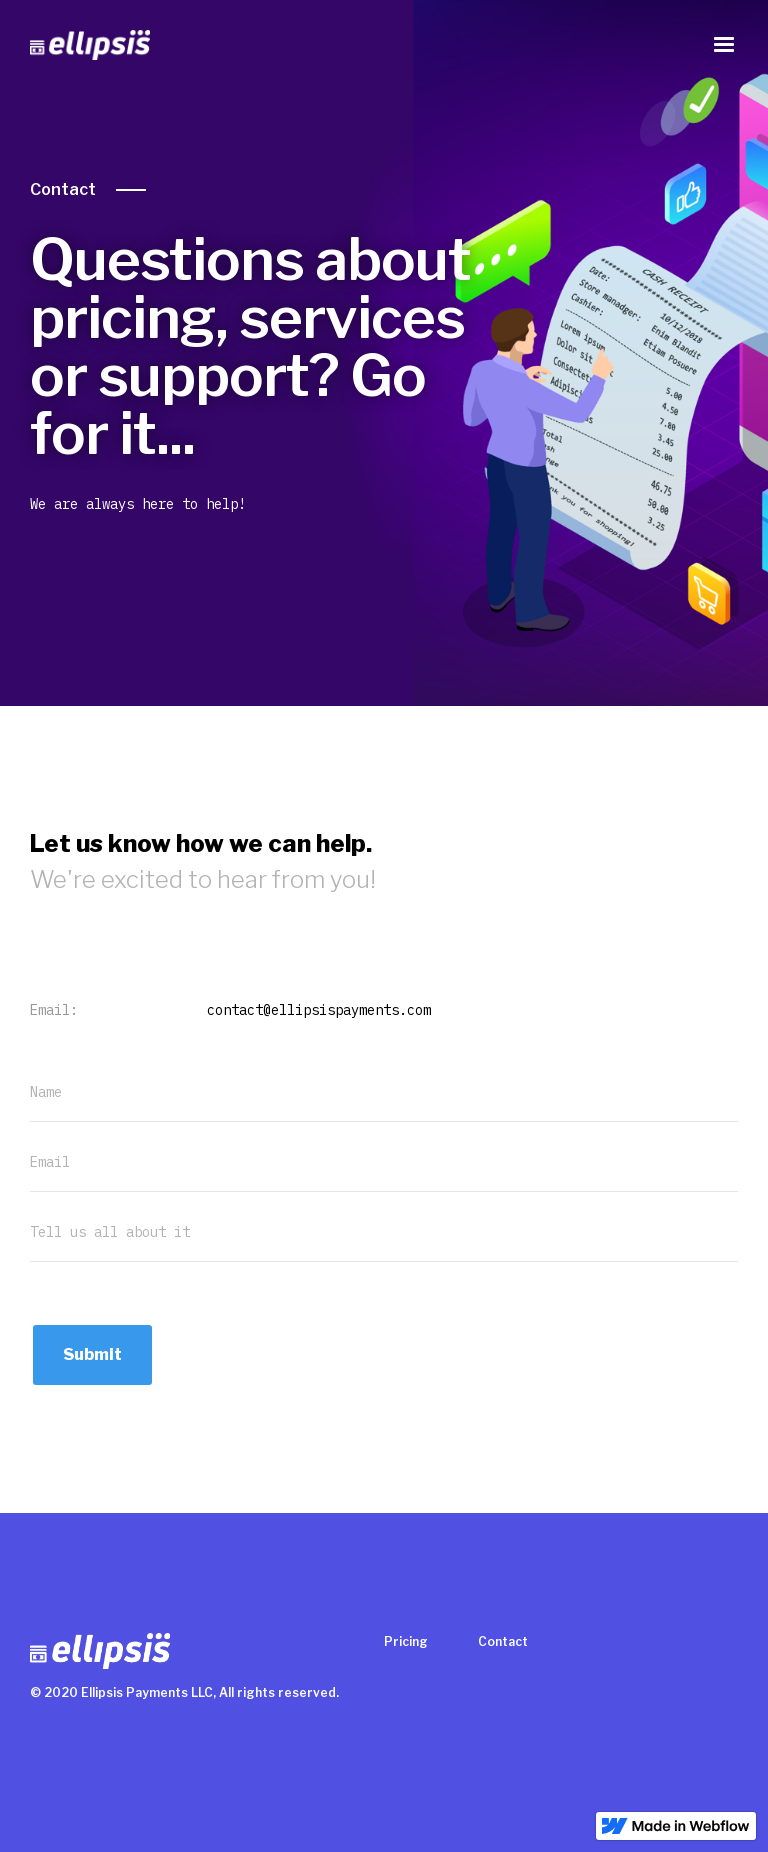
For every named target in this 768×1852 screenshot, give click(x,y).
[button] (724, 45)
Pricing (406, 1641)
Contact (63, 189)
